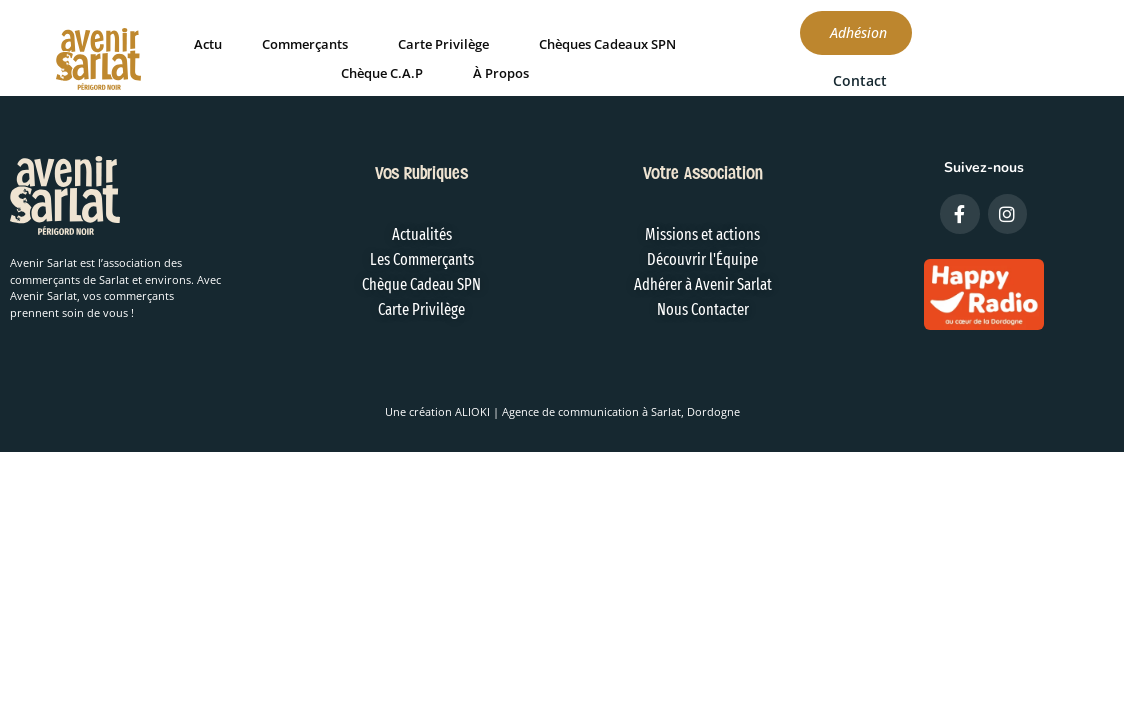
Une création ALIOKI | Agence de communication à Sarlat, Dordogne (562, 411)
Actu (277, 43)
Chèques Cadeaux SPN (676, 43)
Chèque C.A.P (451, 72)
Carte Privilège (512, 43)
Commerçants (374, 43)
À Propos (570, 72)
